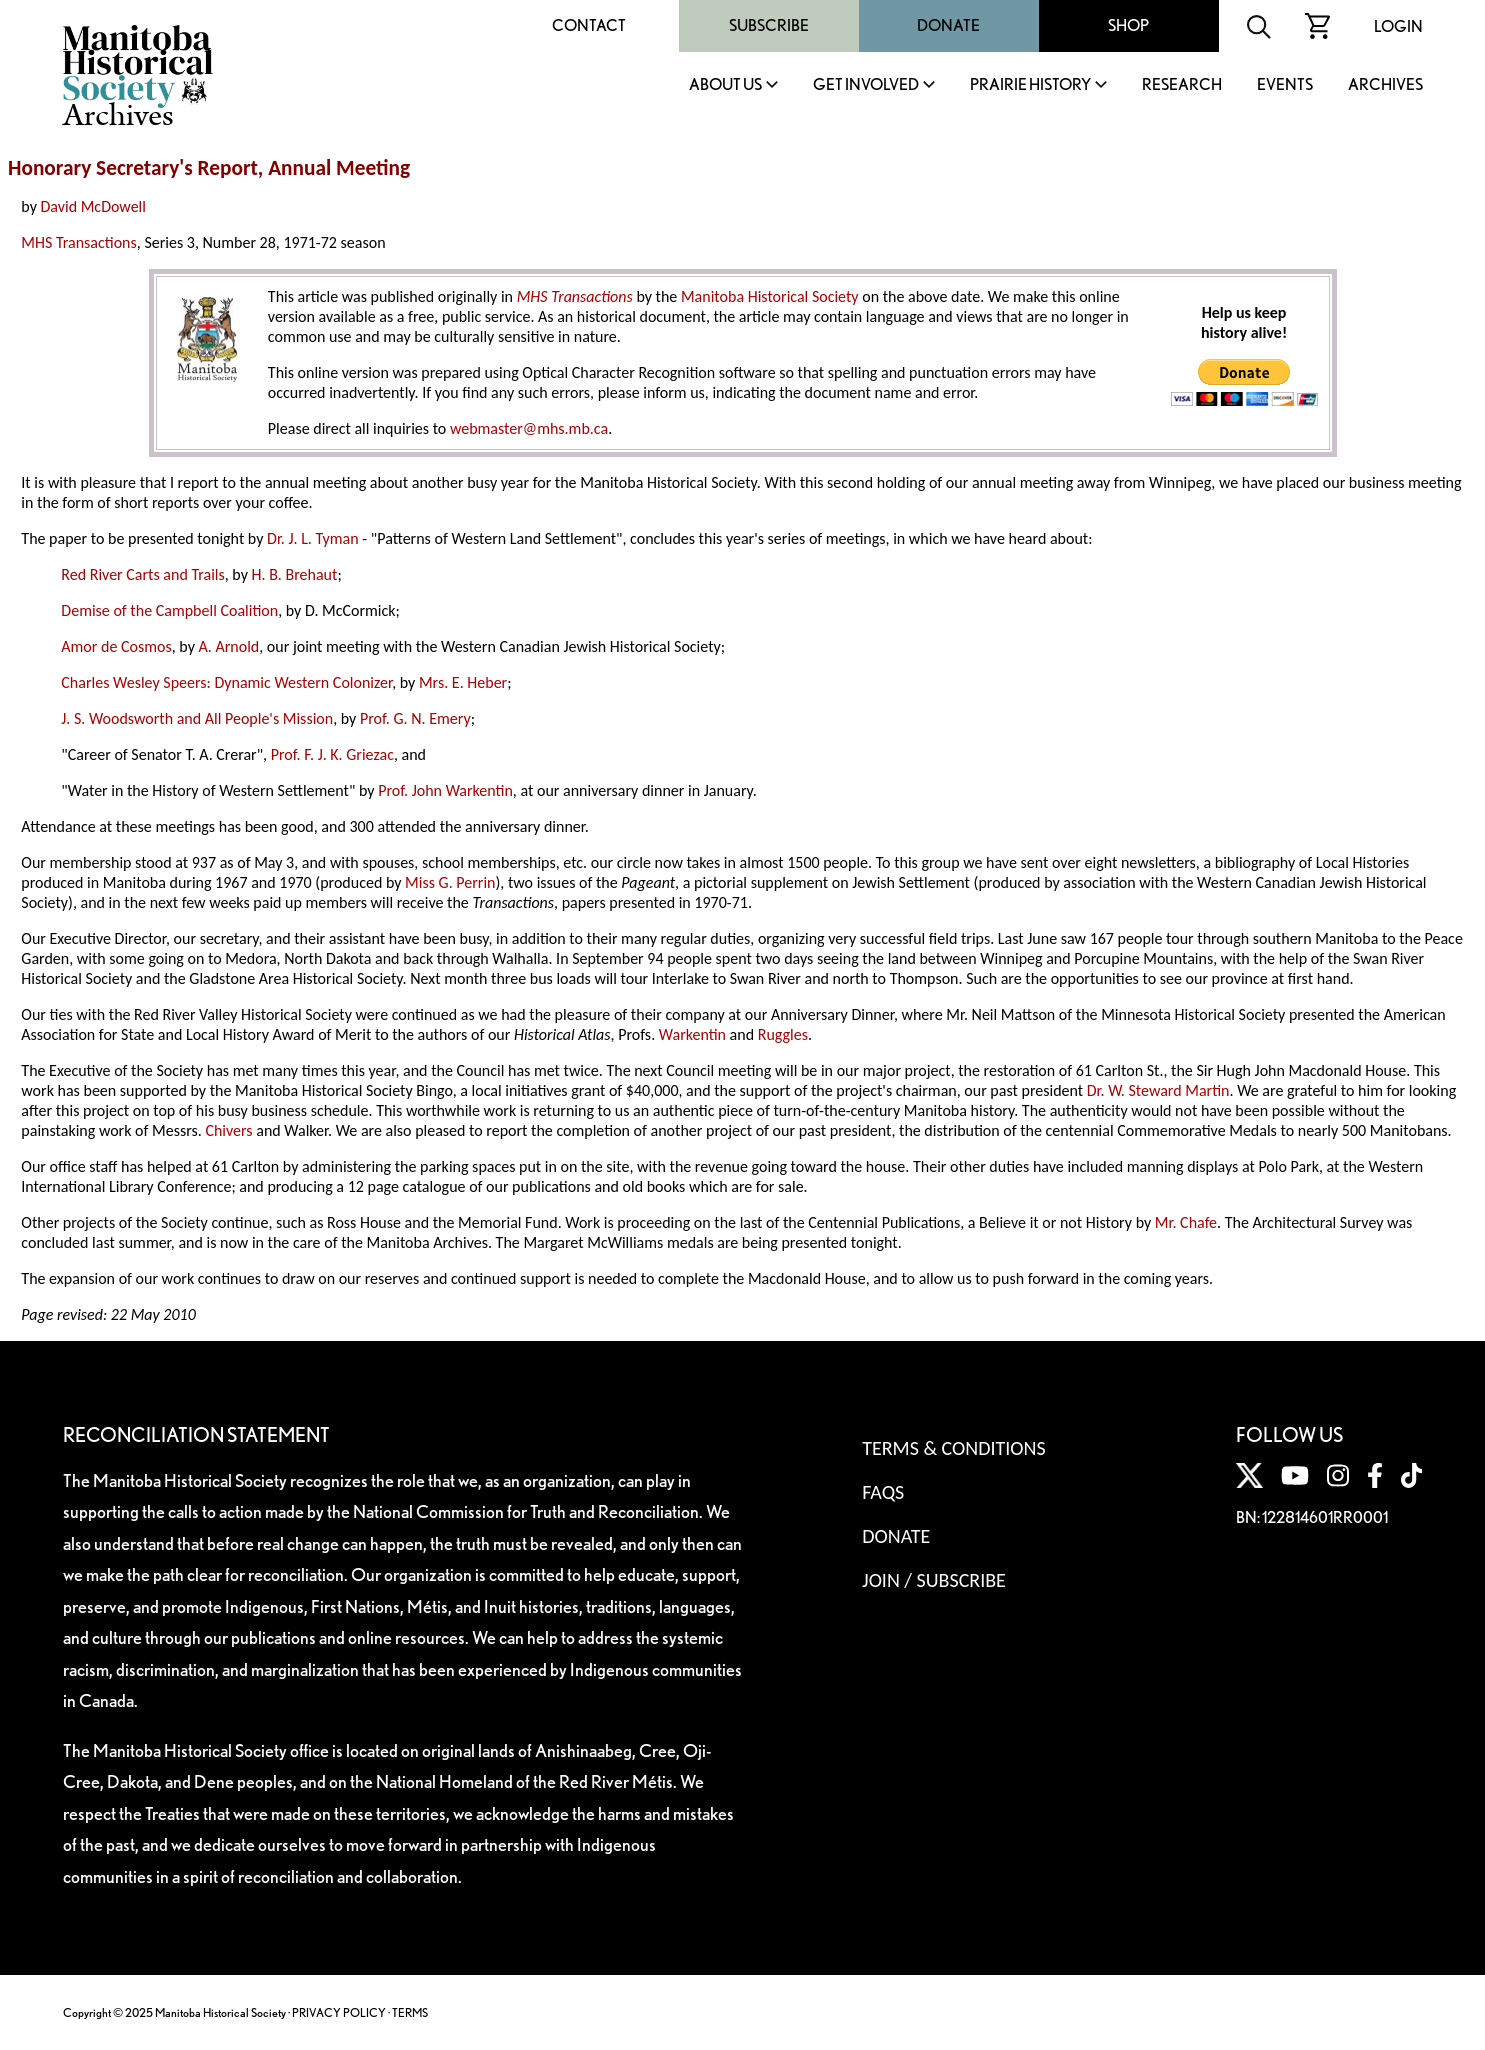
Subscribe (769, 25)
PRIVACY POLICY (339, 2012)
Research (1182, 85)
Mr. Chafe (1186, 1222)
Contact (589, 25)
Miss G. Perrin (450, 882)
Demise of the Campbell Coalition (169, 610)
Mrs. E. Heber (463, 682)
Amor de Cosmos (116, 646)
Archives (1385, 85)
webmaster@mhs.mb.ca (529, 428)
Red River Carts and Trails (142, 574)
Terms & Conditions (953, 1448)
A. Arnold (228, 646)
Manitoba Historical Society (770, 296)
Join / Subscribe (934, 1580)
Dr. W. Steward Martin (1158, 1090)
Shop (1128, 25)
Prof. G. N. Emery (415, 718)
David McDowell (93, 206)
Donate (948, 25)
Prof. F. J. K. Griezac (332, 754)
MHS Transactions (78, 242)
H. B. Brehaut (295, 574)
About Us (725, 85)
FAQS (883, 1492)
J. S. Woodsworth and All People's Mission (197, 718)
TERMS (410, 2012)
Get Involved (866, 85)
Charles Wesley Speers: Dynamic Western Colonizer (226, 682)
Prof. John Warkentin (445, 790)
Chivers (228, 1130)
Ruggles (783, 1034)
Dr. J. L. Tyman (313, 538)
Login (1398, 26)
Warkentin (692, 1034)
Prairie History (1030, 85)
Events (1285, 85)
